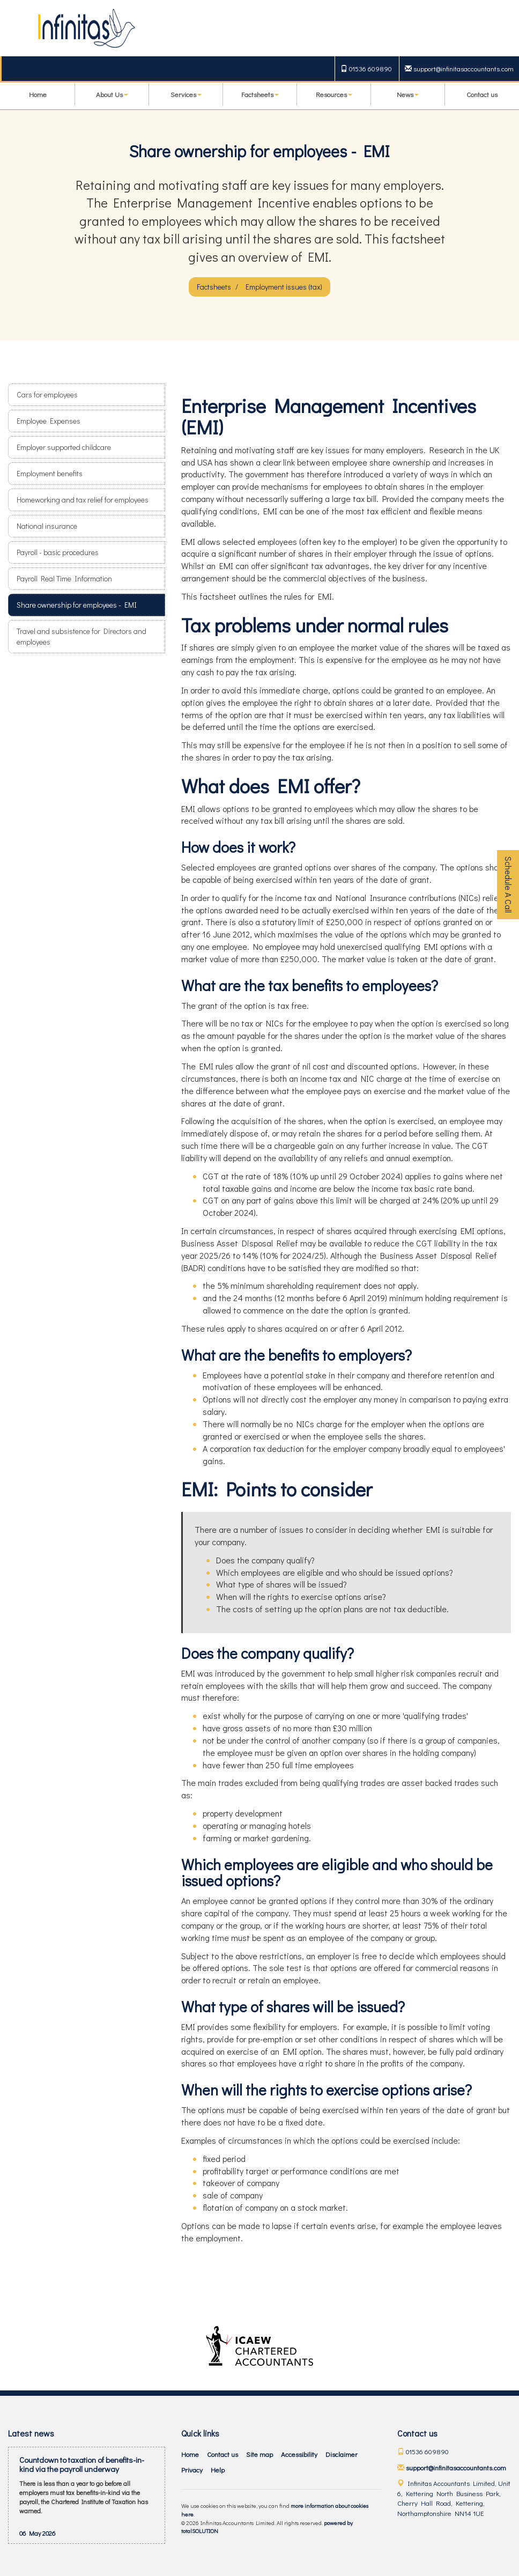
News (408, 94)
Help (218, 2469)
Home (38, 94)
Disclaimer (341, 2454)
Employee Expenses (48, 421)
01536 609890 (366, 68)
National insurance (47, 526)
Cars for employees (47, 394)
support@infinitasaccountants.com (459, 68)
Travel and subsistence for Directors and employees (81, 636)
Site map (259, 2454)
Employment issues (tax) (284, 287)
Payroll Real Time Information (64, 578)
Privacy (192, 2469)
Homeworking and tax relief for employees (83, 499)
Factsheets (260, 94)
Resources (334, 94)
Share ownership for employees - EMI (77, 605)
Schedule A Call (508, 885)
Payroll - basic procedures (58, 552)
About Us (112, 94)
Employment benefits (50, 473)
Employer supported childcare (64, 447)
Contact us (482, 94)
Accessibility (299, 2454)
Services (186, 94)
